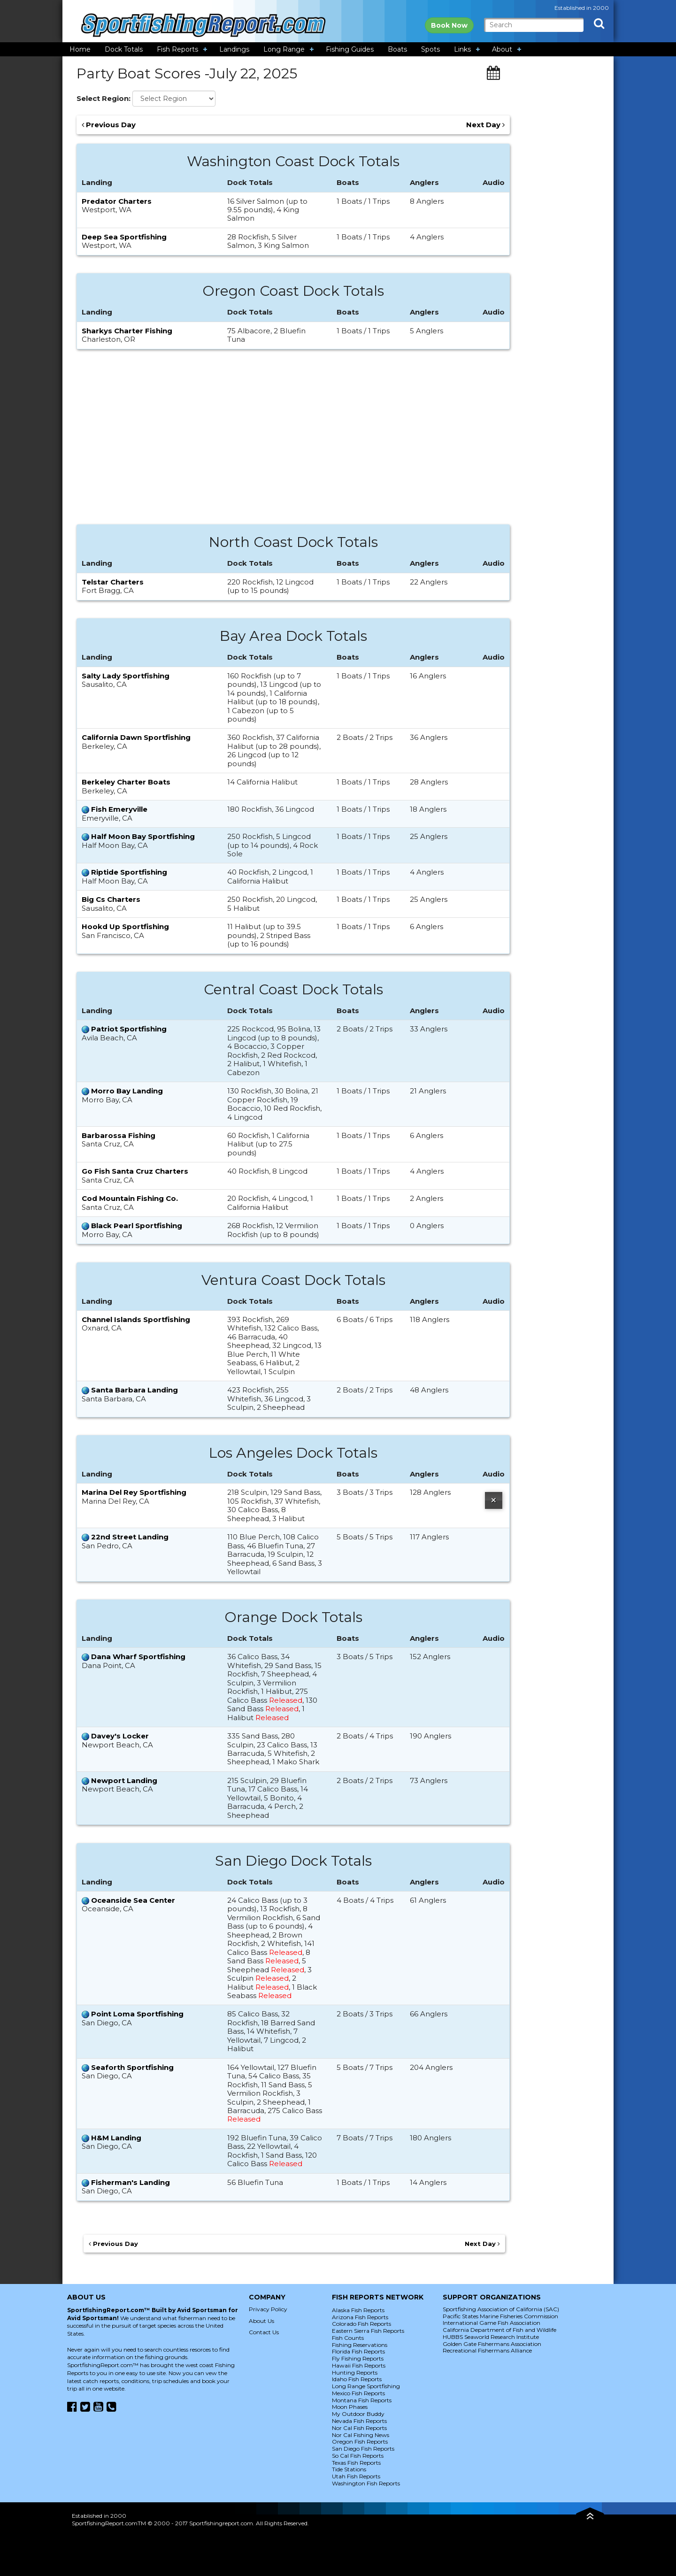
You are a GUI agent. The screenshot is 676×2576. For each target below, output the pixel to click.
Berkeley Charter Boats (126, 781)
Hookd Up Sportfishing (125, 926)
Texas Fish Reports (356, 2462)
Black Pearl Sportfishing (136, 1225)
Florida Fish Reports (358, 2351)
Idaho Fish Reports (357, 2379)
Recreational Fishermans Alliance (487, 2350)
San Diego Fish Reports (363, 2448)
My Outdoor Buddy (358, 2413)
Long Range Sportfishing (366, 2386)
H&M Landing (116, 2137)
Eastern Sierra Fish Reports (368, 2330)
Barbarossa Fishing (118, 1135)
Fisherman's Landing (130, 2182)
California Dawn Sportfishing (136, 737)
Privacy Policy (268, 2309)
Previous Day (109, 125)
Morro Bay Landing (127, 1090)
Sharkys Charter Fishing (127, 330)
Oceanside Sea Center (133, 1900)
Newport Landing (124, 1780)
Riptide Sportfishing (129, 872)
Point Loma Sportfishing (137, 2013)
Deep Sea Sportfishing (124, 236)
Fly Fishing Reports (358, 2358)
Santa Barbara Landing (134, 1389)
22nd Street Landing (130, 1536)
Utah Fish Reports (356, 2476)
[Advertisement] (293, 442)
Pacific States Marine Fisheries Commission (500, 2316)
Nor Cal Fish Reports (359, 2427)
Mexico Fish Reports (358, 2393)
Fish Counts (348, 2337)
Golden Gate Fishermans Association (492, 2343)
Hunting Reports (354, 2372)
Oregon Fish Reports (360, 2441)
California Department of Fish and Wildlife (499, 2329)
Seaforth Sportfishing (132, 2067)
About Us (261, 2320)
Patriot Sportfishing (129, 1028)
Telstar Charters (113, 581)
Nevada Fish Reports (359, 2420)
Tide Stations (349, 2469)
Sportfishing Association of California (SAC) (501, 2309)
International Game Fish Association (491, 2322)
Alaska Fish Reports (358, 2310)
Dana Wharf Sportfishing (138, 1656)
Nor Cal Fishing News (360, 2434)
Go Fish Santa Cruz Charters (135, 1171)
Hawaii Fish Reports (358, 2365)
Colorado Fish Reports (361, 2323)
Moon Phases (350, 2406)
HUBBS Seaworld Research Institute (491, 2336)
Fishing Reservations (359, 2344)
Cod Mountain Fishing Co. (130, 1198)
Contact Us (264, 2332)
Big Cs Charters (111, 899)
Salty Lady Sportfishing (125, 675)
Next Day (485, 125)
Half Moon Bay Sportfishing (143, 836)
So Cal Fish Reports (358, 2455)
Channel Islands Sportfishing (136, 1319)
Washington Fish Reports (366, 2483)
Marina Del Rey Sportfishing (134, 1492)
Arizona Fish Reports (360, 2317)
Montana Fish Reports (362, 2400)
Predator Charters (117, 201)
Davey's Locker (120, 1735)
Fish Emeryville (119, 809)
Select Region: (104, 98)
